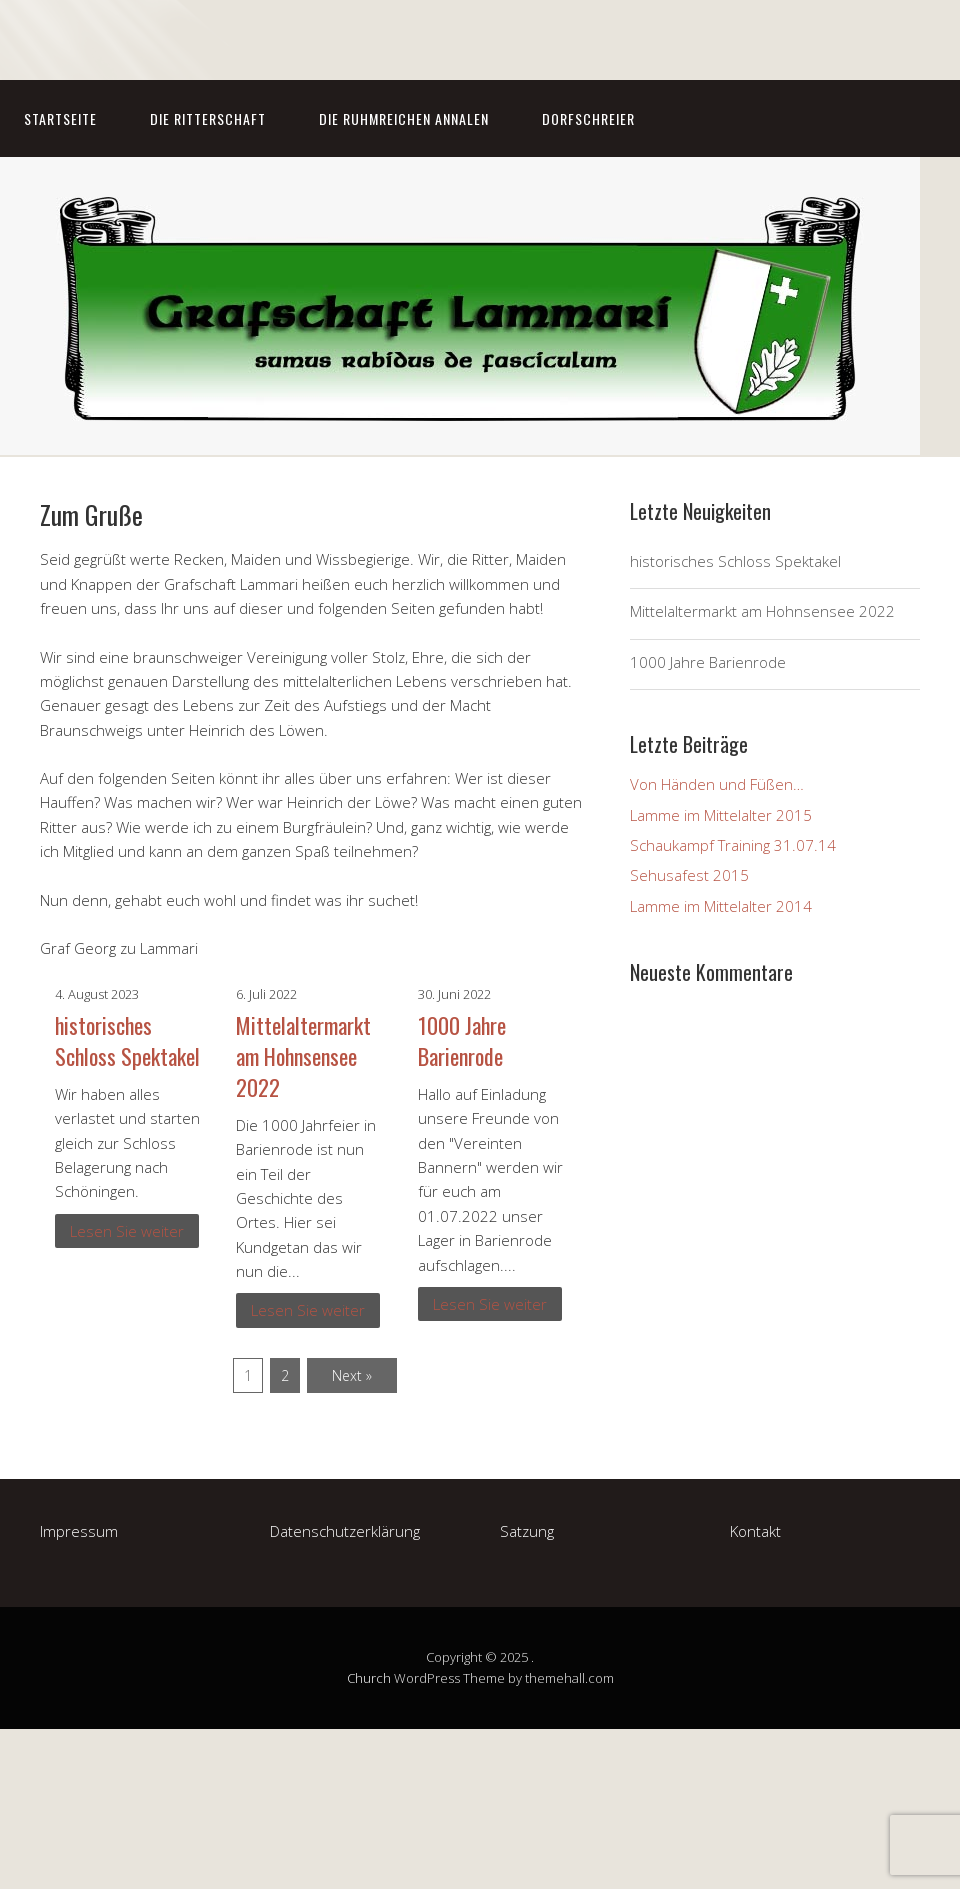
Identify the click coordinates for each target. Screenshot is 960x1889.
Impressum (79, 1531)
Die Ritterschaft (208, 118)
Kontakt (755, 1531)
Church (369, 1678)
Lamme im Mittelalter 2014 (721, 906)
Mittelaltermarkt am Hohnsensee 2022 (303, 1056)
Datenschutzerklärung (345, 1531)
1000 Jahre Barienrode (462, 1040)
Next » (352, 1375)
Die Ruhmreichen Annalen (404, 118)
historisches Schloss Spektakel (127, 1040)
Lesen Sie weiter (127, 1231)
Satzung (527, 1531)
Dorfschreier (588, 118)
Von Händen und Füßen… (717, 784)
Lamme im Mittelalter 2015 (721, 815)
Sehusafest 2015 (689, 875)
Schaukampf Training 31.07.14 (733, 845)
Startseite (60, 118)
